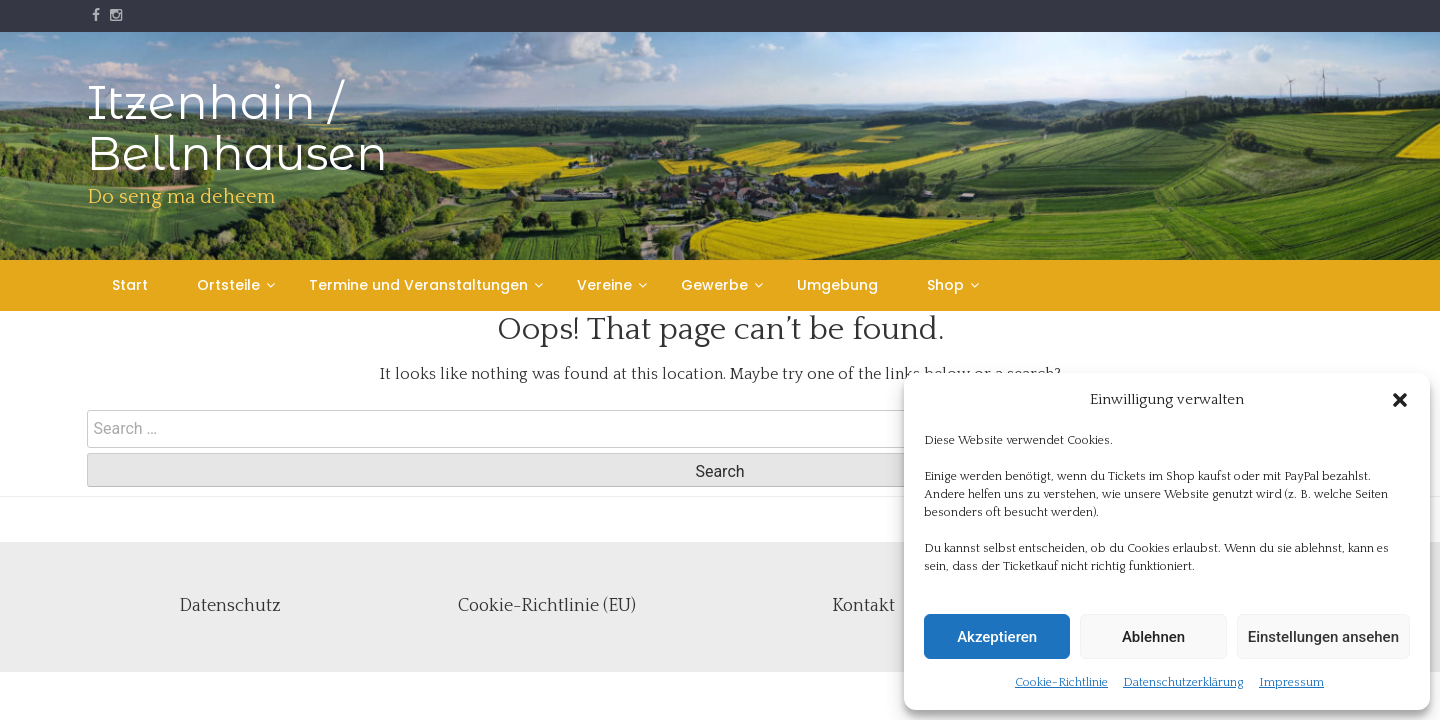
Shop (945, 285)
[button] (1400, 400)
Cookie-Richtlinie (1061, 682)
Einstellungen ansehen (1323, 637)
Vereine (604, 285)
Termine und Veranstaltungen (418, 285)
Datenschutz (230, 606)
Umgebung (837, 285)
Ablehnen (1153, 637)
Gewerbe (714, 285)
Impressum (1291, 682)
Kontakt (863, 606)
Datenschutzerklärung (1183, 682)
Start (130, 285)
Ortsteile (228, 285)
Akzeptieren (997, 637)
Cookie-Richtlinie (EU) (547, 606)
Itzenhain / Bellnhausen (237, 128)
